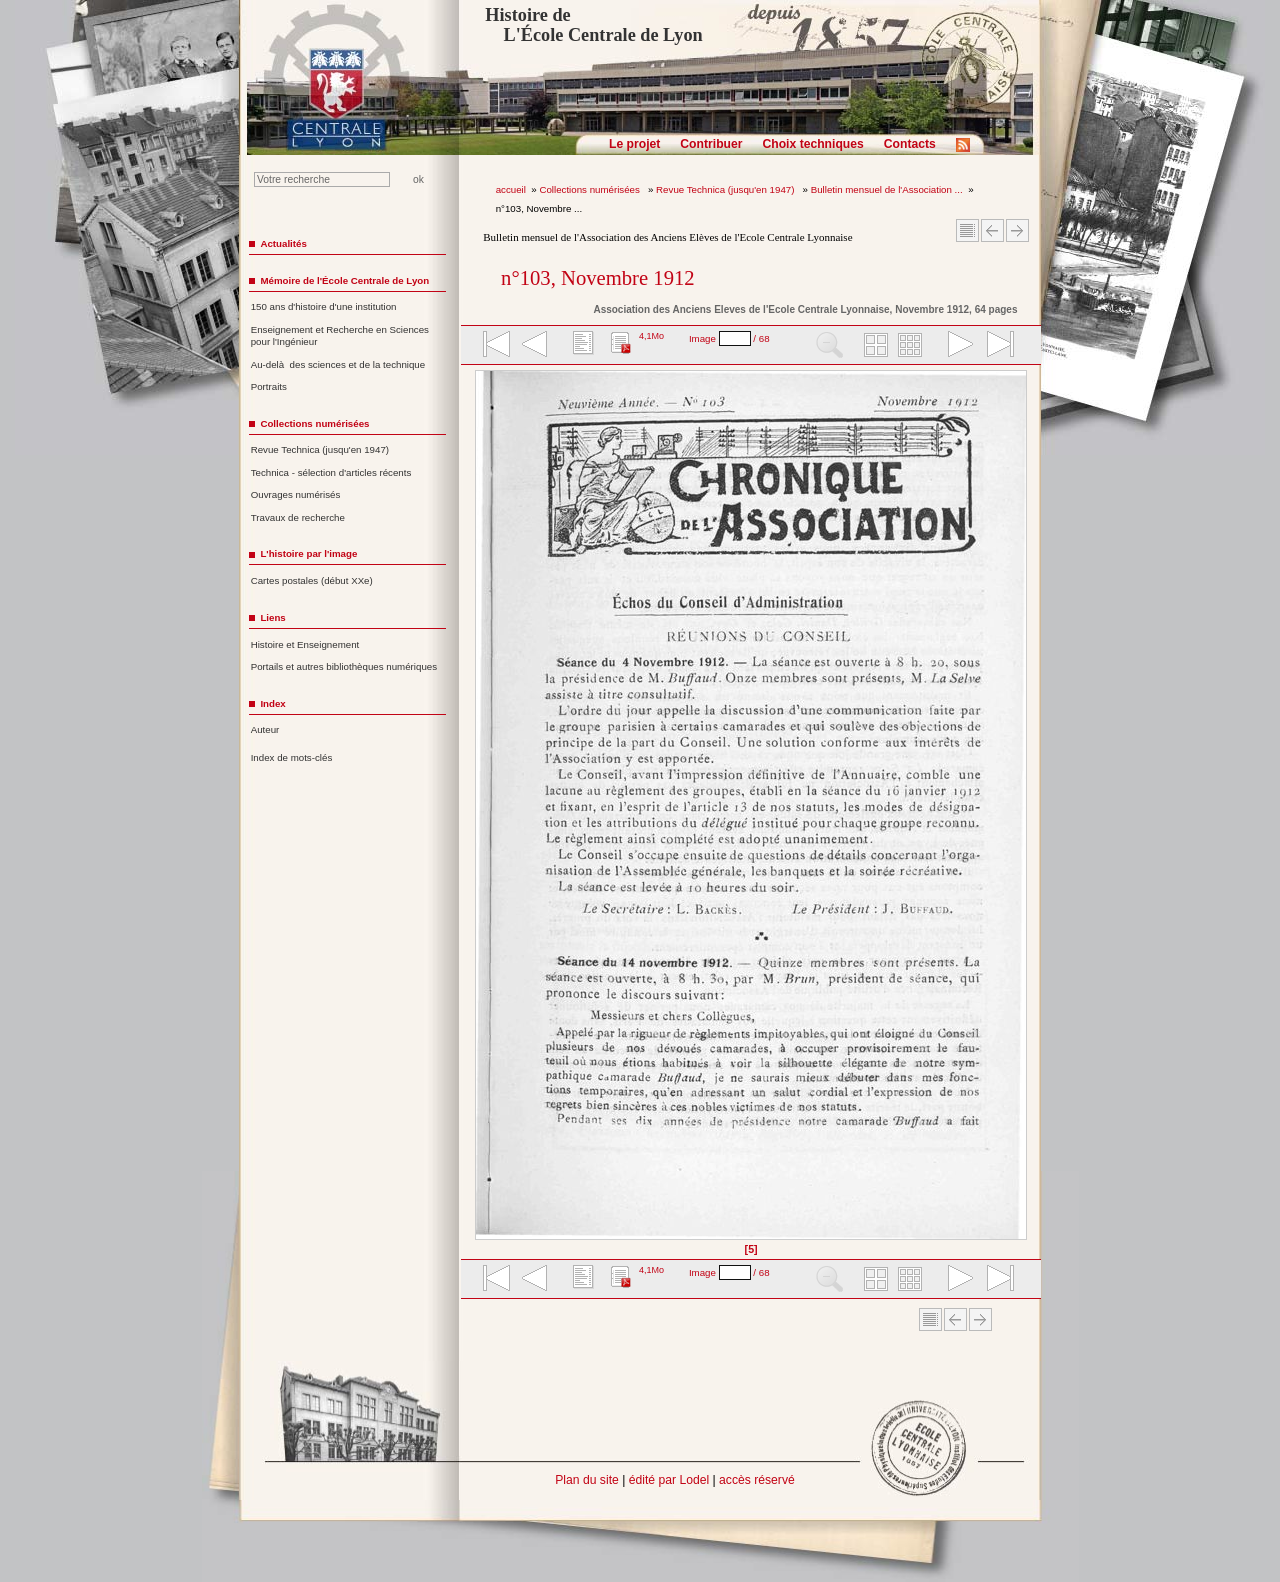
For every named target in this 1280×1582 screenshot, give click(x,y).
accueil (511, 189)
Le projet (634, 144)
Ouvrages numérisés (296, 494)
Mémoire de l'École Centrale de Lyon (344, 280)
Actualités (283, 243)
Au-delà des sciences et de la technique (338, 364)
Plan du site (587, 1480)
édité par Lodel (669, 1480)
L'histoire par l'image (308, 553)
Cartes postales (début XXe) (312, 580)
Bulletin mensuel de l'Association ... (887, 189)
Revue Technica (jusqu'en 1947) (726, 189)
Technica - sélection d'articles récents (331, 472)
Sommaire (967, 230)
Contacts (910, 144)
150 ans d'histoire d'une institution (324, 306)
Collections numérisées (590, 189)
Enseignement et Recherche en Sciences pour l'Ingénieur (340, 336)
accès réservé (757, 1480)
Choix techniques (812, 144)
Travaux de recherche (298, 517)
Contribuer (711, 144)
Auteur (265, 729)
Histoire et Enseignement (305, 644)
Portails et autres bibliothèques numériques (344, 666)
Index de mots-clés (292, 757)
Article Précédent (992, 230)
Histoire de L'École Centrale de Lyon (593, 25)
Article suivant (1017, 230)
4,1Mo (651, 336)
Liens (272, 617)
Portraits (269, 386)
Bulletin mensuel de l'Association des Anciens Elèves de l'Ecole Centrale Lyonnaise (667, 237)
